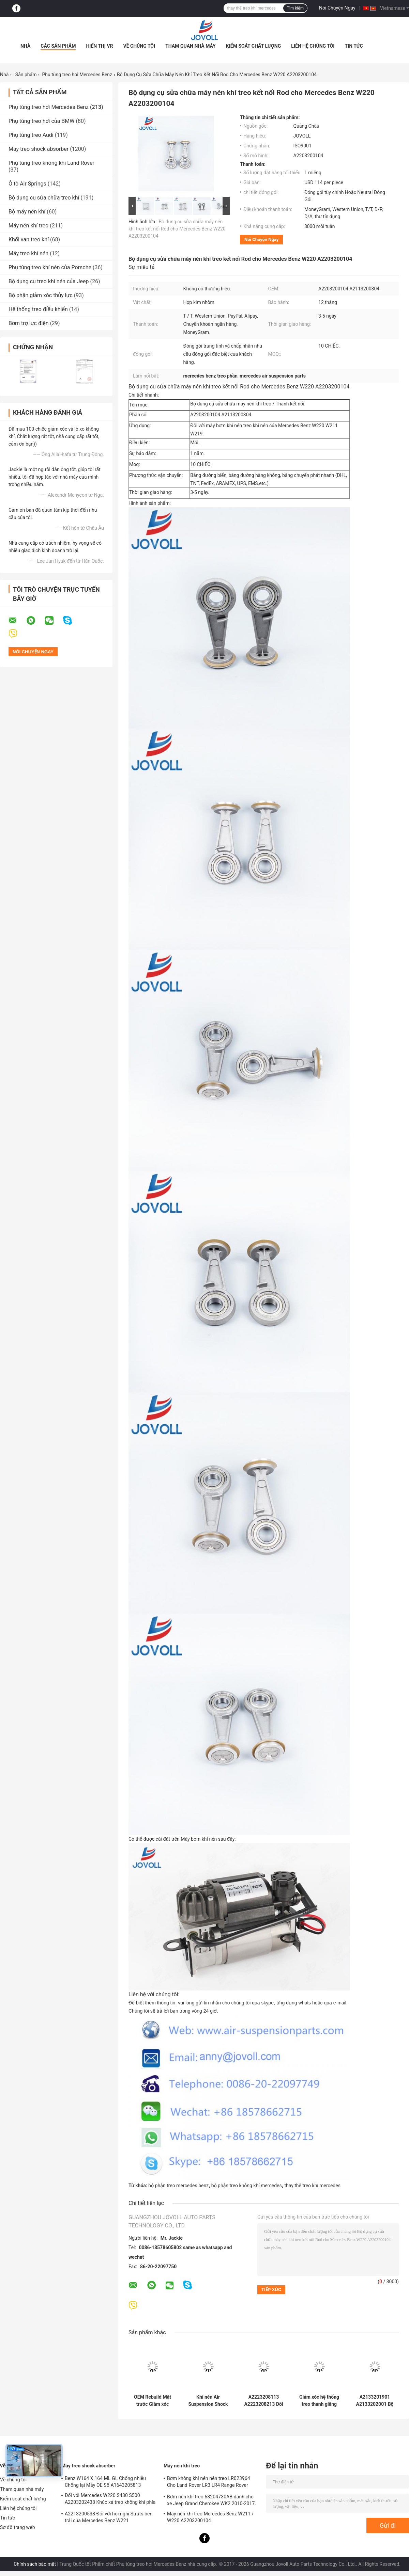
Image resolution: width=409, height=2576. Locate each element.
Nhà (25, 46)
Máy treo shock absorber (39, 149)
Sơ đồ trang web (17, 2527)
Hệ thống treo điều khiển (38, 309)
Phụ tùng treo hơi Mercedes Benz (77, 74)
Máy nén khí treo (28, 225)
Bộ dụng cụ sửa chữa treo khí (44, 197)
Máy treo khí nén (28, 253)
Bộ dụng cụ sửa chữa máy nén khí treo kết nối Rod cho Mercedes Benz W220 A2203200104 (177, 229)
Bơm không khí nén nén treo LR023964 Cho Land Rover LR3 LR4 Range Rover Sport (208, 2483)
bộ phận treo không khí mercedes (246, 2185)
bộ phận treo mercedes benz (178, 2185)
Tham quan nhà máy (190, 46)
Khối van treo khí (29, 239)
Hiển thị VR (99, 46)
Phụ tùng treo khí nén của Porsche (50, 267)
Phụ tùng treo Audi (31, 135)
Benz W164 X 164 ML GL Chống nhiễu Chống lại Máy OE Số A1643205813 (105, 2482)
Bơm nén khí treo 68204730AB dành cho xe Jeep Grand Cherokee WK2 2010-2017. (211, 2500)
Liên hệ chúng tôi (312, 46)
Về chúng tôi (139, 46)
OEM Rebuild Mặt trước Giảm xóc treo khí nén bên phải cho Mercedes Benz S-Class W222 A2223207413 (152, 2400)
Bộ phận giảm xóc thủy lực (41, 295)
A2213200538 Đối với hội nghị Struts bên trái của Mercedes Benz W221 (108, 2517)
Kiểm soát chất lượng (253, 46)
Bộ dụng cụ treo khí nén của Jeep (49, 281)
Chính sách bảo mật (35, 2564)
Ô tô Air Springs (27, 183)
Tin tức (354, 46)
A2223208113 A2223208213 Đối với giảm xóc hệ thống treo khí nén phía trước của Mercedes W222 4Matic (263, 2400)
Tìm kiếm (295, 8)
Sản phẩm (26, 74)
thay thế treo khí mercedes (312, 2185)
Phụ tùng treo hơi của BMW (41, 121)
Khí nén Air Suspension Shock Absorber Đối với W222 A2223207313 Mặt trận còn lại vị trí (208, 2400)
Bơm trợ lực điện (29, 323)
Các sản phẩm (58, 46)
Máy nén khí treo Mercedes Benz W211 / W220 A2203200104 (210, 2517)
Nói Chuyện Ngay (337, 8)
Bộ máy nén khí (27, 211)
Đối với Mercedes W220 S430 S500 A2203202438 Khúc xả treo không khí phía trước (110, 2500)
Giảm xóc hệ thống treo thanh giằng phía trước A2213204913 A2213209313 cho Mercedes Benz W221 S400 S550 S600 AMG (319, 2400)
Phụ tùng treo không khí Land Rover (51, 163)
